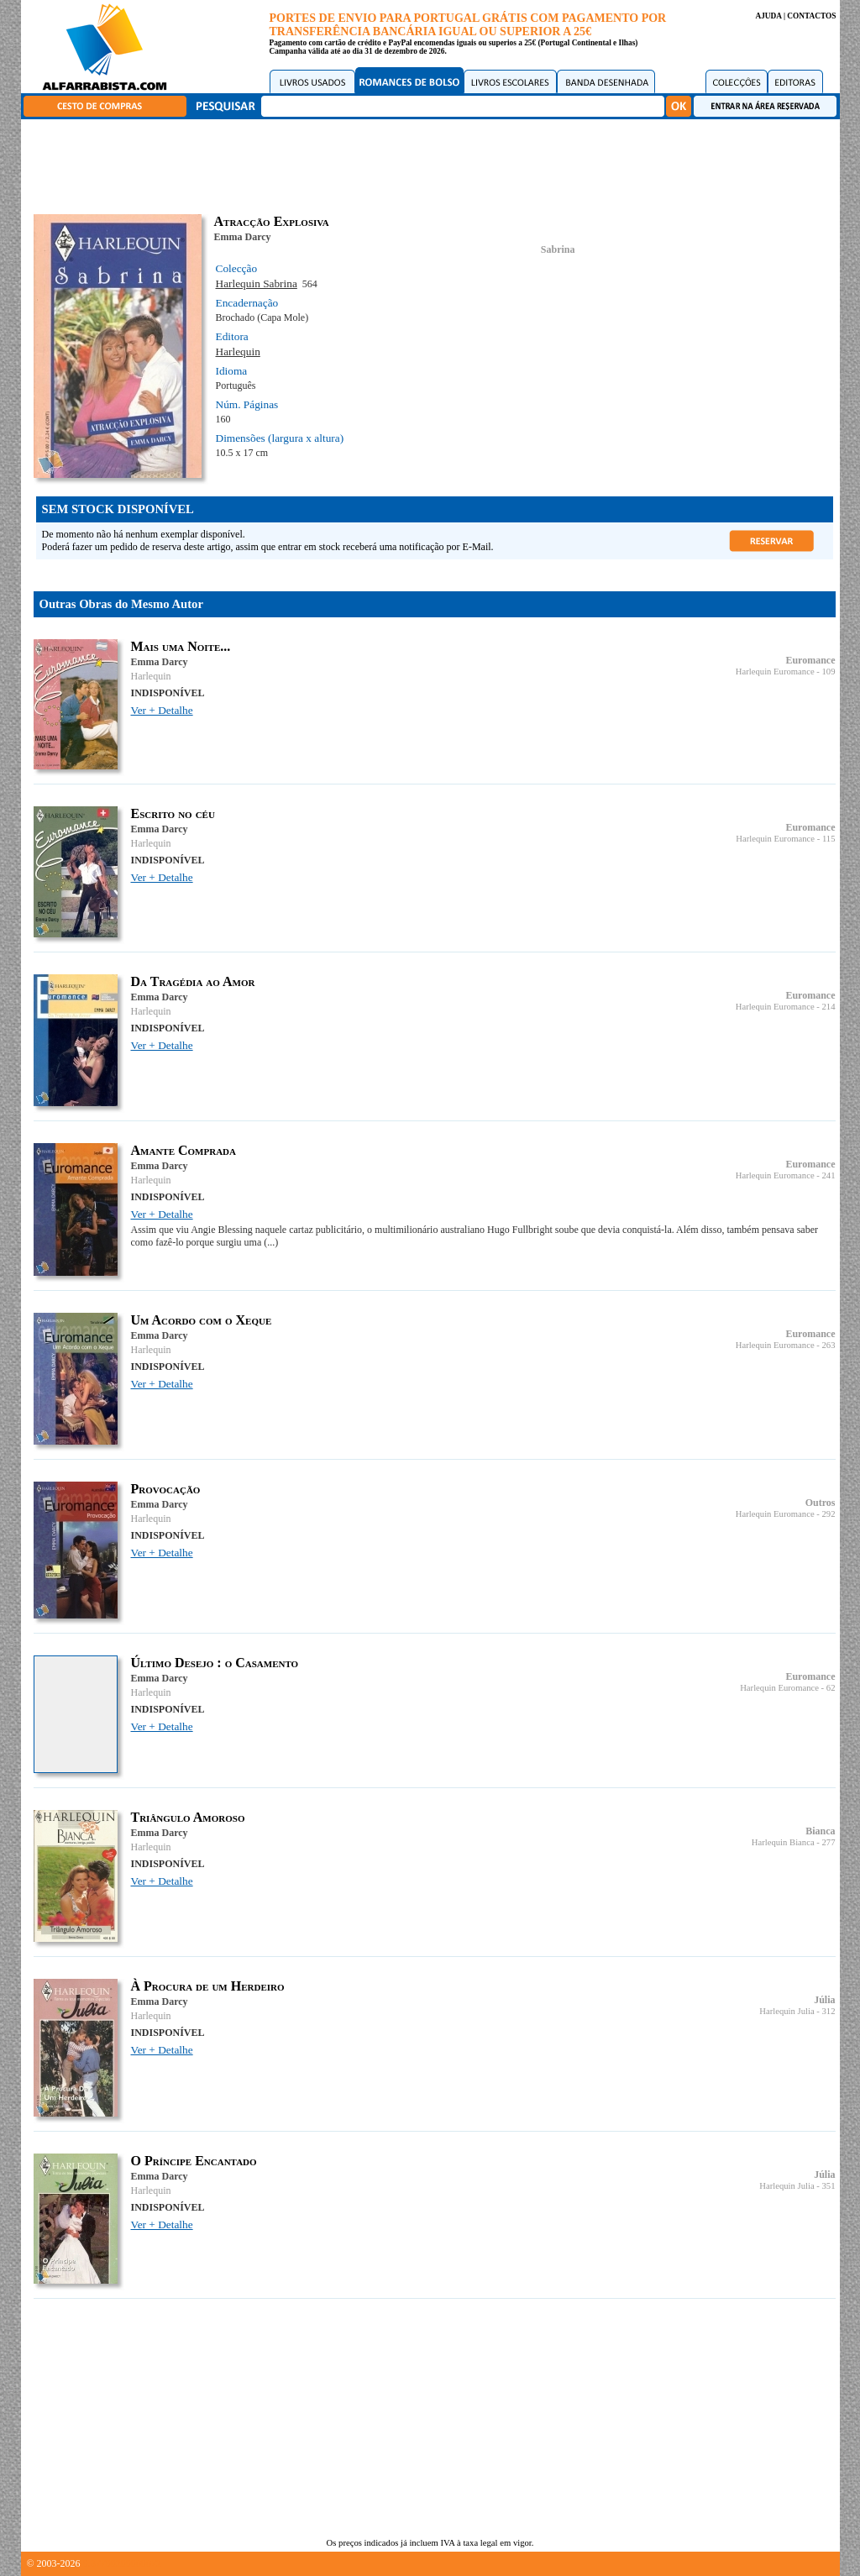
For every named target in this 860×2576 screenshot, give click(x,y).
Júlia (824, 2000)
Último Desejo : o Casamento (215, 1662)
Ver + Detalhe (162, 710)
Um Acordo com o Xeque (201, 1320)
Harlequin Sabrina (256, 283)
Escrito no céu (173, 813)
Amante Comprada (184, 1150)
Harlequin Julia (786, 2011)
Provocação (166, 1489)
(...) (271, 1242)
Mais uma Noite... (181, 646)
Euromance (810, 660)
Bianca (820, 1831)
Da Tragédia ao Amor (193, 981)
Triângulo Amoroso (188, 1817)
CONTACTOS (811, 16)
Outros (820, 1502)
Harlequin (238, 351)
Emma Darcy (242, 237)
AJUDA (768, 16)
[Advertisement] (434, 164)
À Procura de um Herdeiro (208, 1986)
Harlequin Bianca (783, 1842)
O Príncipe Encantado (194, 2161)
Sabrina (558, 249)
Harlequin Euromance (775, 671)
